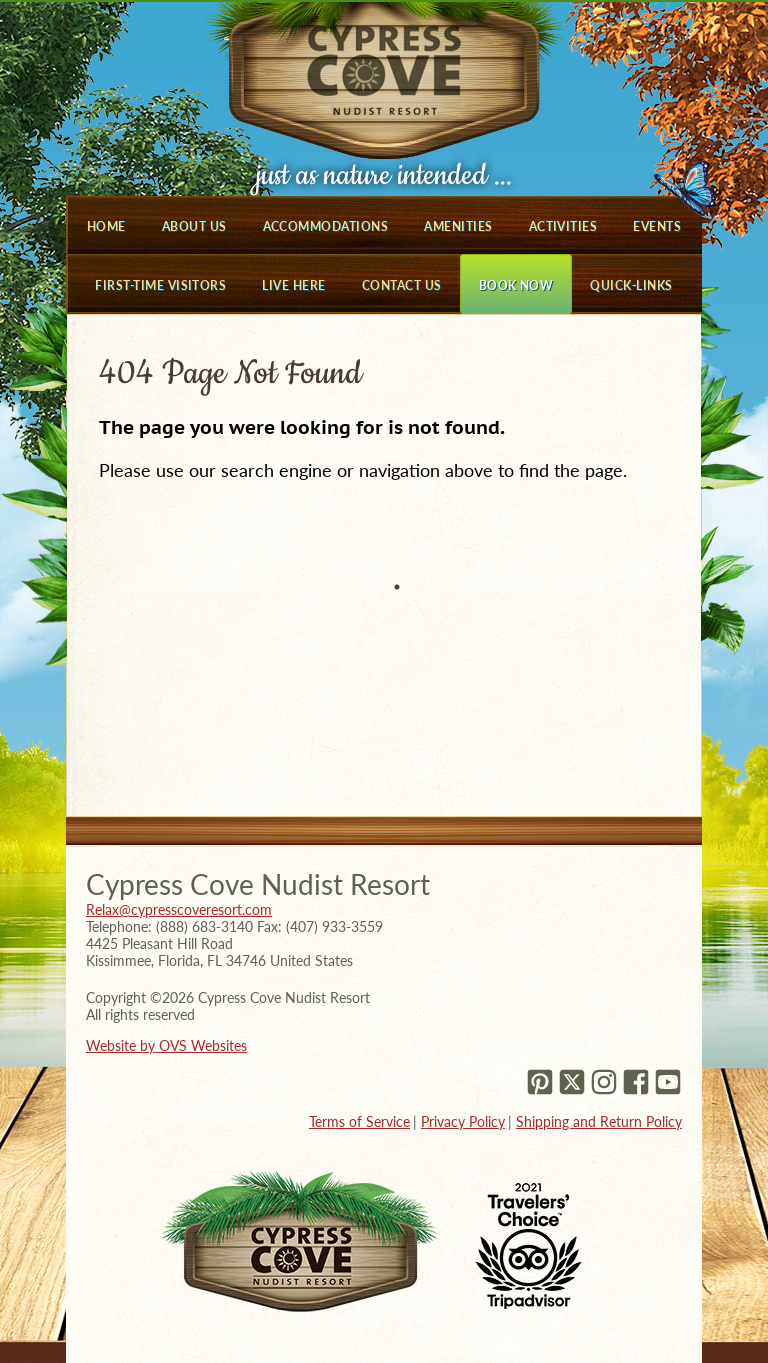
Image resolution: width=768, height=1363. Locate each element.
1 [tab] (397, 587)
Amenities (458, 226)
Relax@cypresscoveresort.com (179, 909)
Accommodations (326, 226)
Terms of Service (359, 1121)
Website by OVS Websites (166, 1045)
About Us (194, 226)
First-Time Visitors (160, 285)
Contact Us (402, 285)
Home (106, 226)
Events (657, 226)
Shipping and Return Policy (599, 1121)
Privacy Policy (463, 1121)
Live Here (293, 285)
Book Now (516, 285)
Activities (563, 226)
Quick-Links (631, 285)
